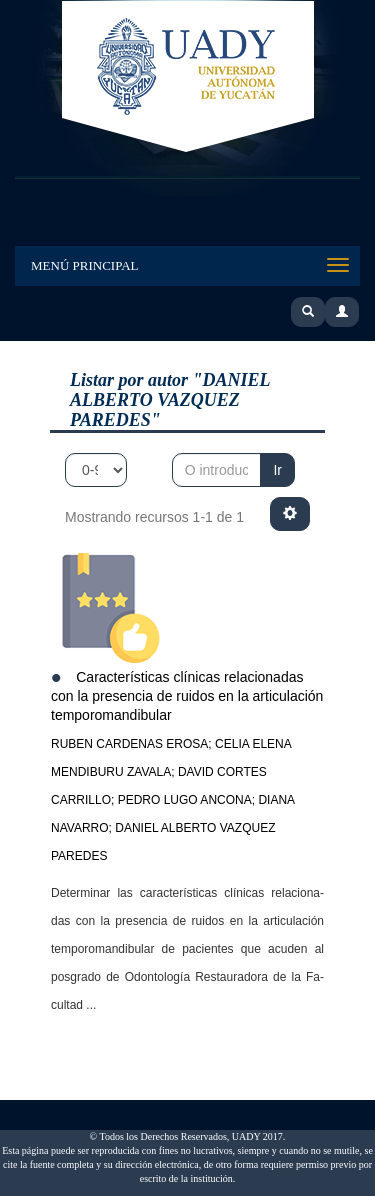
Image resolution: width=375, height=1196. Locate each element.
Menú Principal (85, 265)
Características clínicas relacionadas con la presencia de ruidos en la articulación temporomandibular (187, 695)
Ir (277, 470)
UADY (188, 78)
